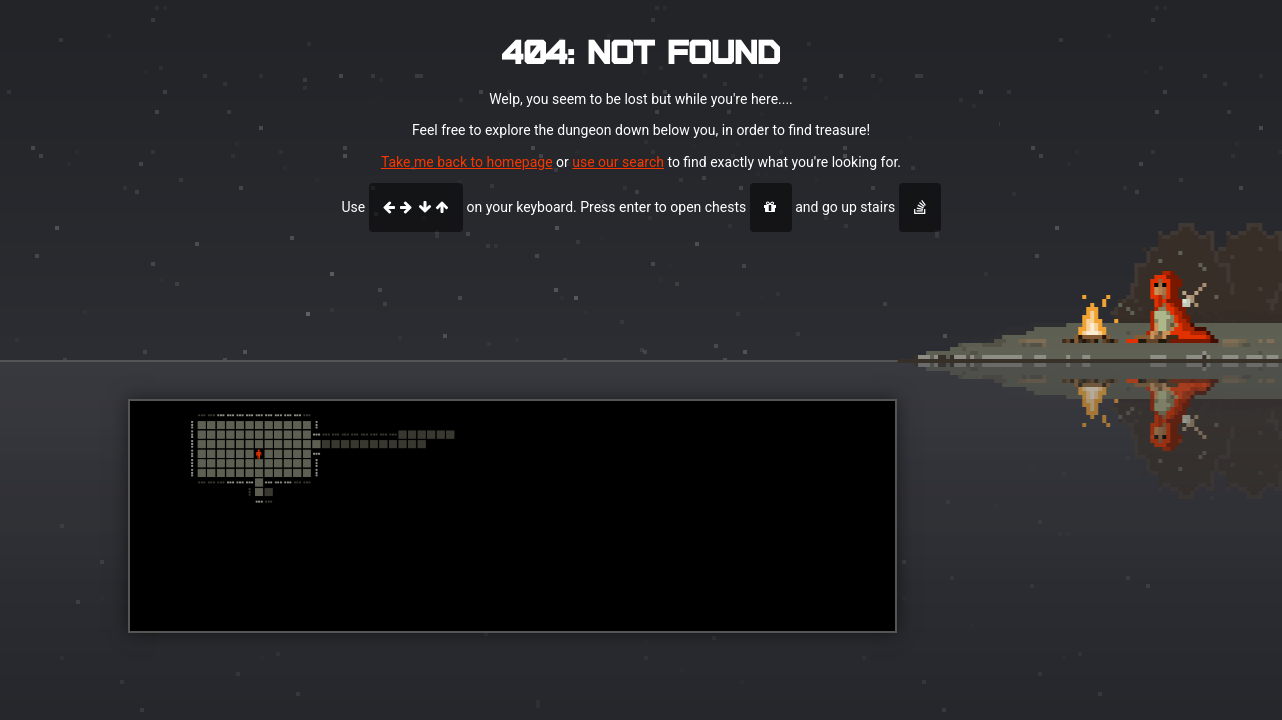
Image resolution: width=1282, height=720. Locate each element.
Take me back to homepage (467, 162)
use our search (618, 162)
